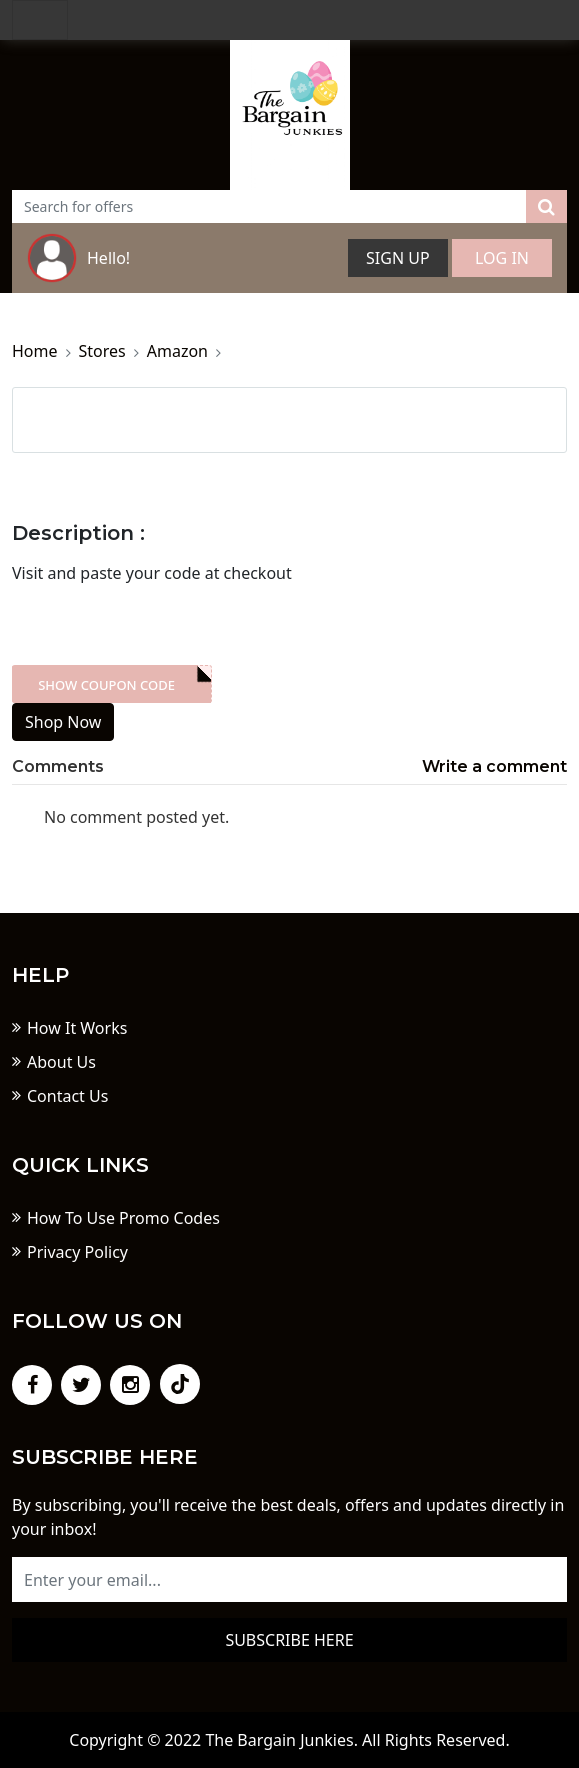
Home (35, 351)
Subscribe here (289, 1640)
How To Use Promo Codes (123, 1218)
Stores (102, 351)
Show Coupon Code (106, 685)
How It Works (77, 1028)
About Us (61, 1062)
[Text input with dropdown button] (269, 206)
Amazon (177, 351)
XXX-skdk (111, 684)
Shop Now (63, 722)
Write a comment (494, 766)
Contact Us (67, 1096)
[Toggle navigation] (40, 20)
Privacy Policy (77, 1252)
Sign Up (398, 258)
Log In (502, 258)
